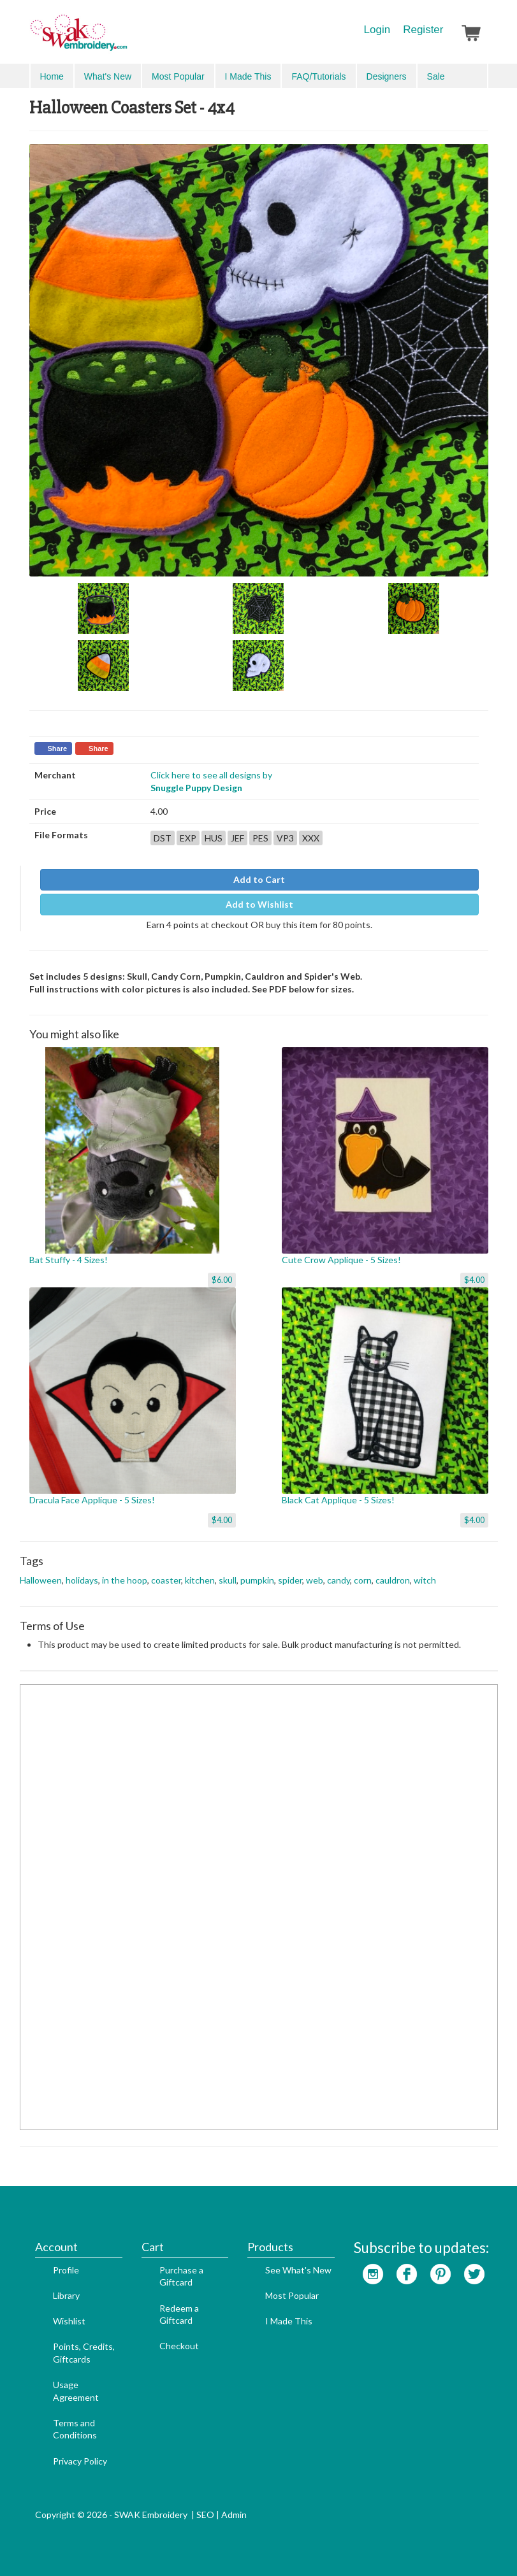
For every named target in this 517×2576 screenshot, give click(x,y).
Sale (436, 76)
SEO (205, 2514)
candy (338, 1580)
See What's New (298, 2270)
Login (377, 30)
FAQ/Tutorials (318, 76)
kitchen (200, 1580)
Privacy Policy (80, 2461)
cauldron (392, 1580)
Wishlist (69, 2320)
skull (228, 1580)
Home (52, 76)
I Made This (248, 76)
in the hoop (124, 1580)
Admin (234, 2514)
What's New (107, 76)
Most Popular (178, 76)
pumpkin (257, 1580)
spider (290, 1580)
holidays (82, 1580)
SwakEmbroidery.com (125, 38)
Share (58, 748)
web (314, 1580)
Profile (66, 2270)
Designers (387, 76)
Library (66, 2295)
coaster (166, 1580)
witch (425, 1580)
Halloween (41, 1580)
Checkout (179, 2345)
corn (363, 1580)
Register (423, 30)
